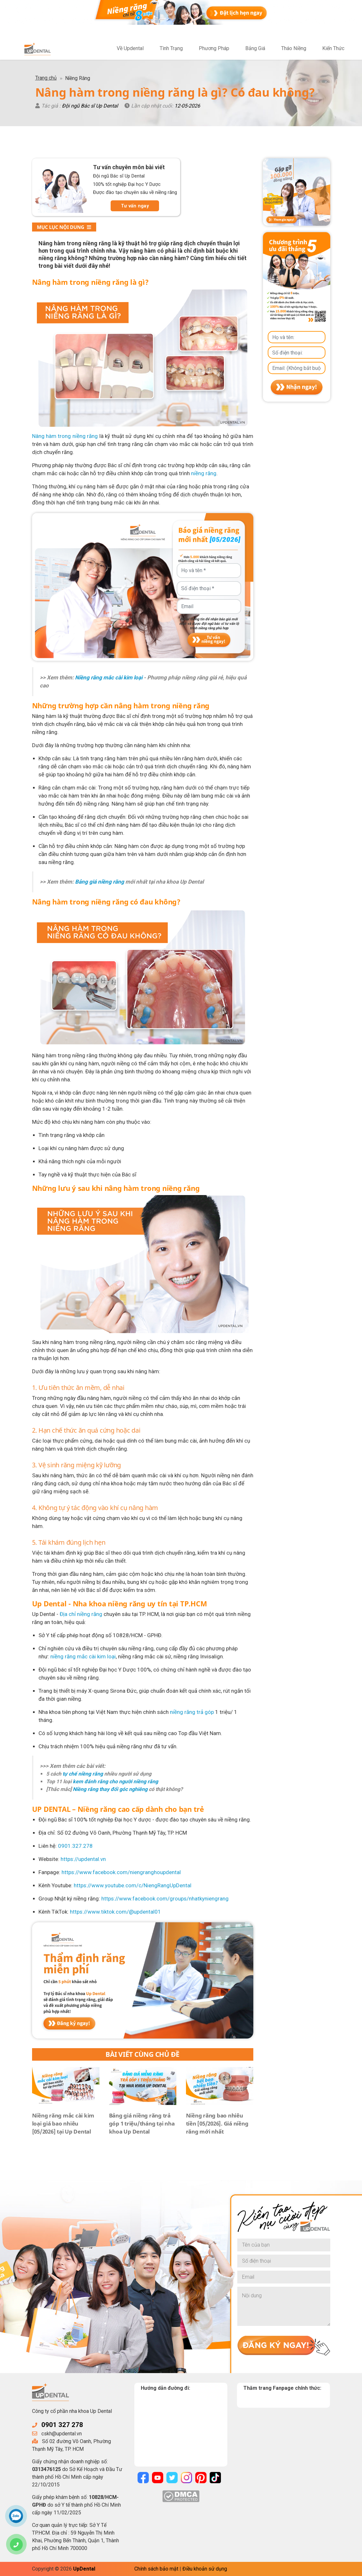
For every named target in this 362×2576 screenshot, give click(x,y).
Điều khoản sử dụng (204, 2569)
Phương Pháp (214, 48)
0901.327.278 (75, 1846)
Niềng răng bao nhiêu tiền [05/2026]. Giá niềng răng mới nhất (217, 2123)
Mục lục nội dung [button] (64, 227)
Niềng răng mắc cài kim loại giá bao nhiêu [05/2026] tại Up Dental (63, 2123)
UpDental (84, 2569)
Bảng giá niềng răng (99, 881)
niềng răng (203, 473)
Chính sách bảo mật (156, 2569)
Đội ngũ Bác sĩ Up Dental (90, 106)
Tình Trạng (171, 48)
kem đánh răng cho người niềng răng (115, 1781)
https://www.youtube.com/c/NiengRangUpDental (132, 1885)
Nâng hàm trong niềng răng (65, 436)
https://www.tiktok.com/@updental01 (115, 1911)
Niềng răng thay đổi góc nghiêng (110, 1789)
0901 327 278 (62, 2425)
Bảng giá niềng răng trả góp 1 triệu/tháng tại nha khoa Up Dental (142, 2123)
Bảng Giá (255, 48)
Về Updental (130, 48)
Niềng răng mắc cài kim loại (108, 677)
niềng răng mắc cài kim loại (83, 1656)
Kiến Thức (333, 48)
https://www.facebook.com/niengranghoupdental (121, 1872)
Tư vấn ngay (135, 206)
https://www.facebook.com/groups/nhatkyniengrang (165, 1898)
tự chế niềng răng (82, 1774)
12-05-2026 (187, 106)
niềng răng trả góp (192, 1712)
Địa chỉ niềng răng (81, 1614)
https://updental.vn (83, 1859)
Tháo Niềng (293, 48)
